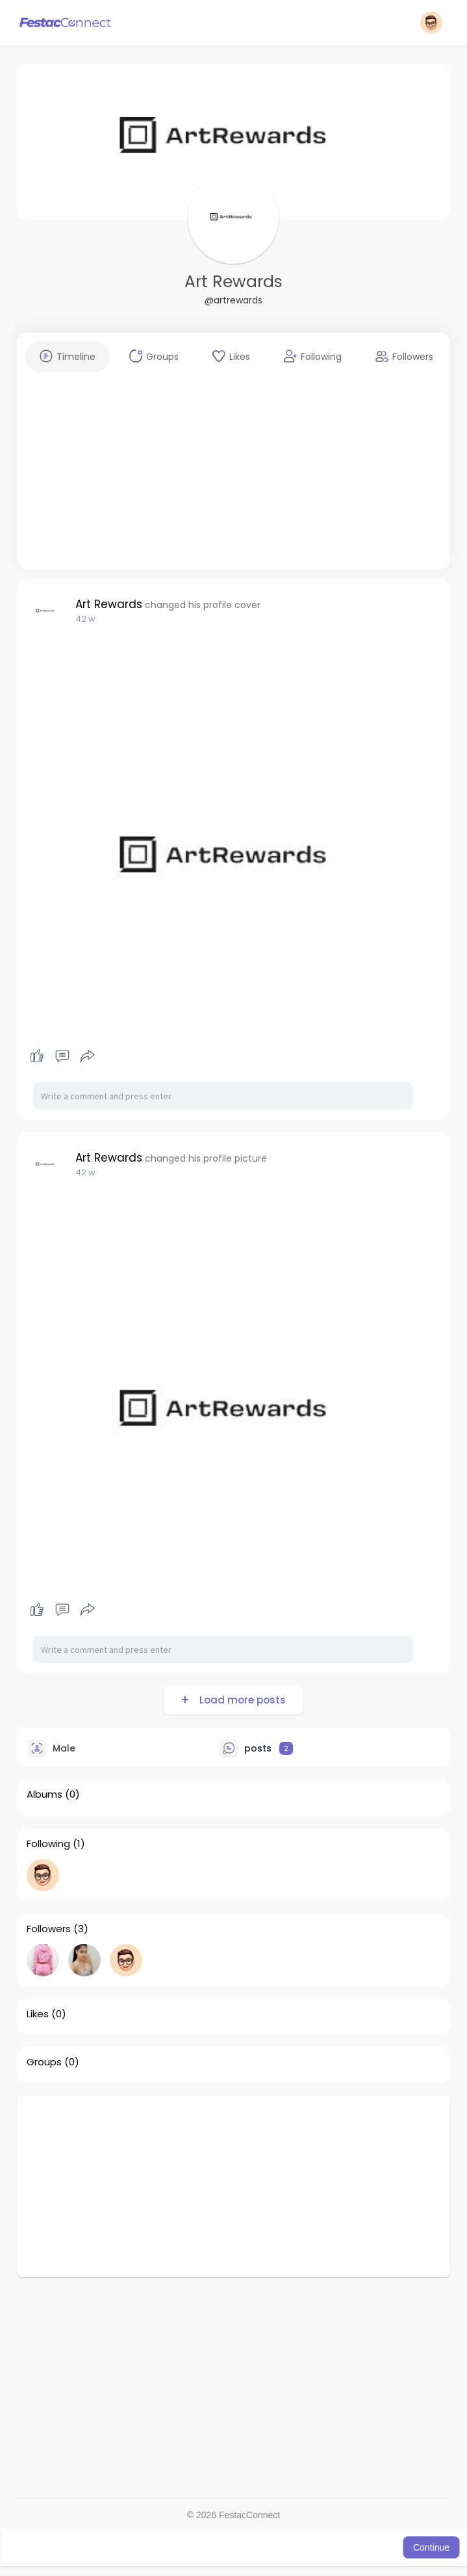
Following (48, 1844)
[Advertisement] (233, 478)
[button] (431, 22)
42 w (85, 619)
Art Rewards (233, 281)
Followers (49, 1929)
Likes (38, 2014)
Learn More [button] (358, 2547)
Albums (44, 1794)
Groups (44, 2062)
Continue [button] (431, 2547)
